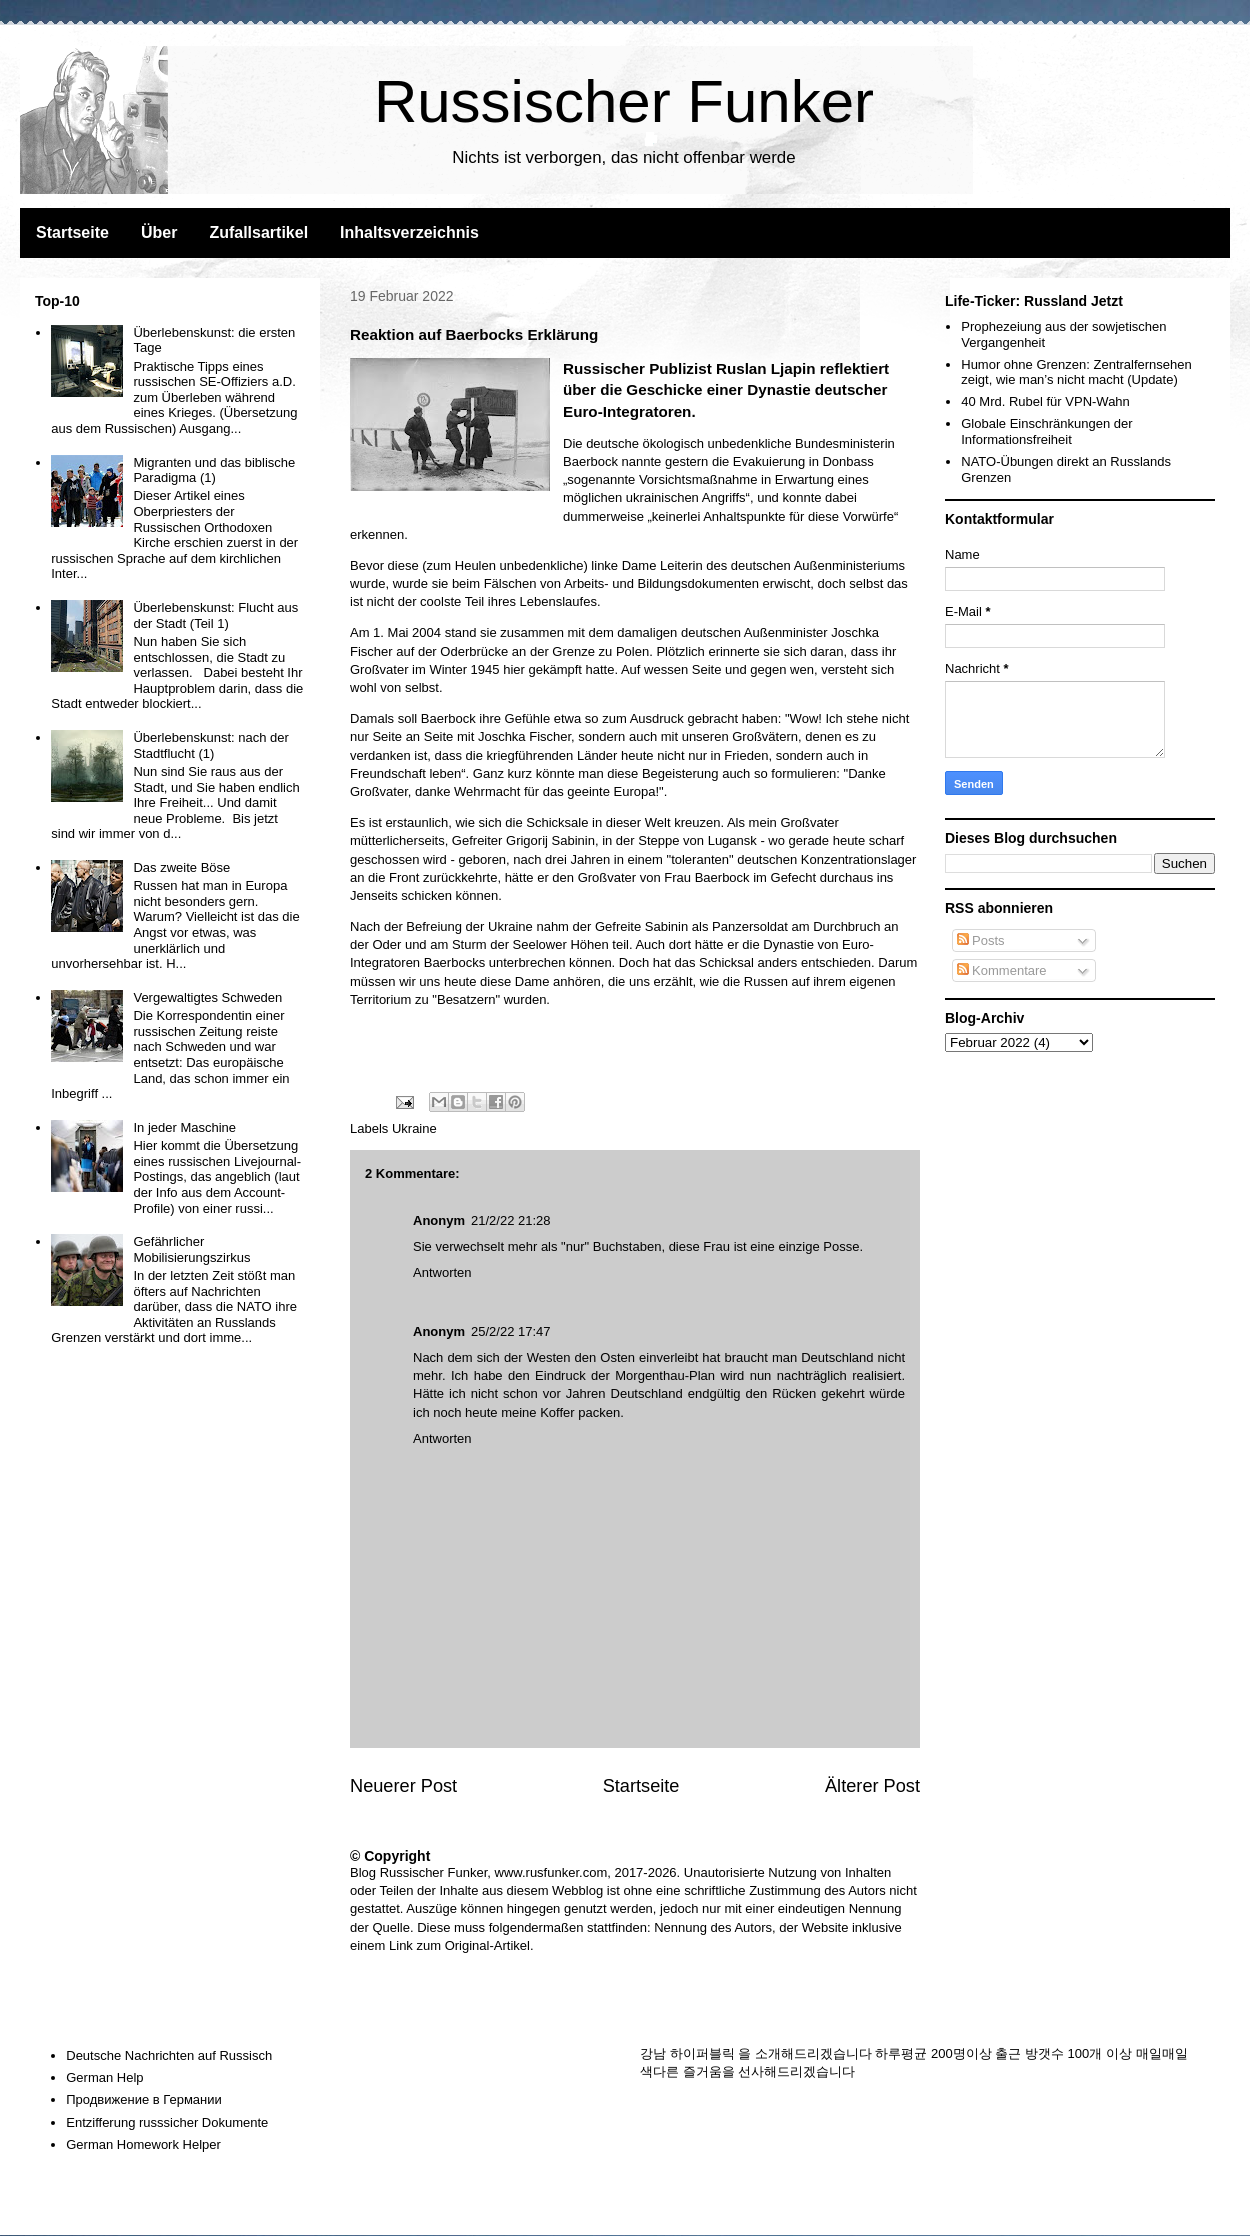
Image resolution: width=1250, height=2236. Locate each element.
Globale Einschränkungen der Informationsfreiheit (1046, 431)
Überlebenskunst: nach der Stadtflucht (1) (210, 745)
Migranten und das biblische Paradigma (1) (214, 470)
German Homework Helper (143, 2144)
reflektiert (854, 368)
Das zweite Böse (181, 867)
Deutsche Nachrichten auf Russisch (169, 2055)
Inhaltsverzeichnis (409, 232)
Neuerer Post (403, 1786)
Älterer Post (872, 1786)
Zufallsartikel (258, 232)
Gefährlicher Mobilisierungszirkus (191, 1249)
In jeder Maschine (184, 1127)
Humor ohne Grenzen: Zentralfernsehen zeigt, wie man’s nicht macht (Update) (1076, 372)
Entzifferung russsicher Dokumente (167, 2122)
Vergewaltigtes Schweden (207, 997)
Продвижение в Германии (144, 2099)
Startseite (72, 232)
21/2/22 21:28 (511, 1220)
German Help (104, 2077)
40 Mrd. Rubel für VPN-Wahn (1045, 401)
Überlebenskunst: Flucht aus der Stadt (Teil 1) (215, 615)
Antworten (442, 1272)
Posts (981, 940)
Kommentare (1002, 970)
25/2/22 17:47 (511, 1331)
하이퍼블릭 (702, 2053)
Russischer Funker (624, 101)
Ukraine (414, 1128)
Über (159, 232)
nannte (642, 461)
